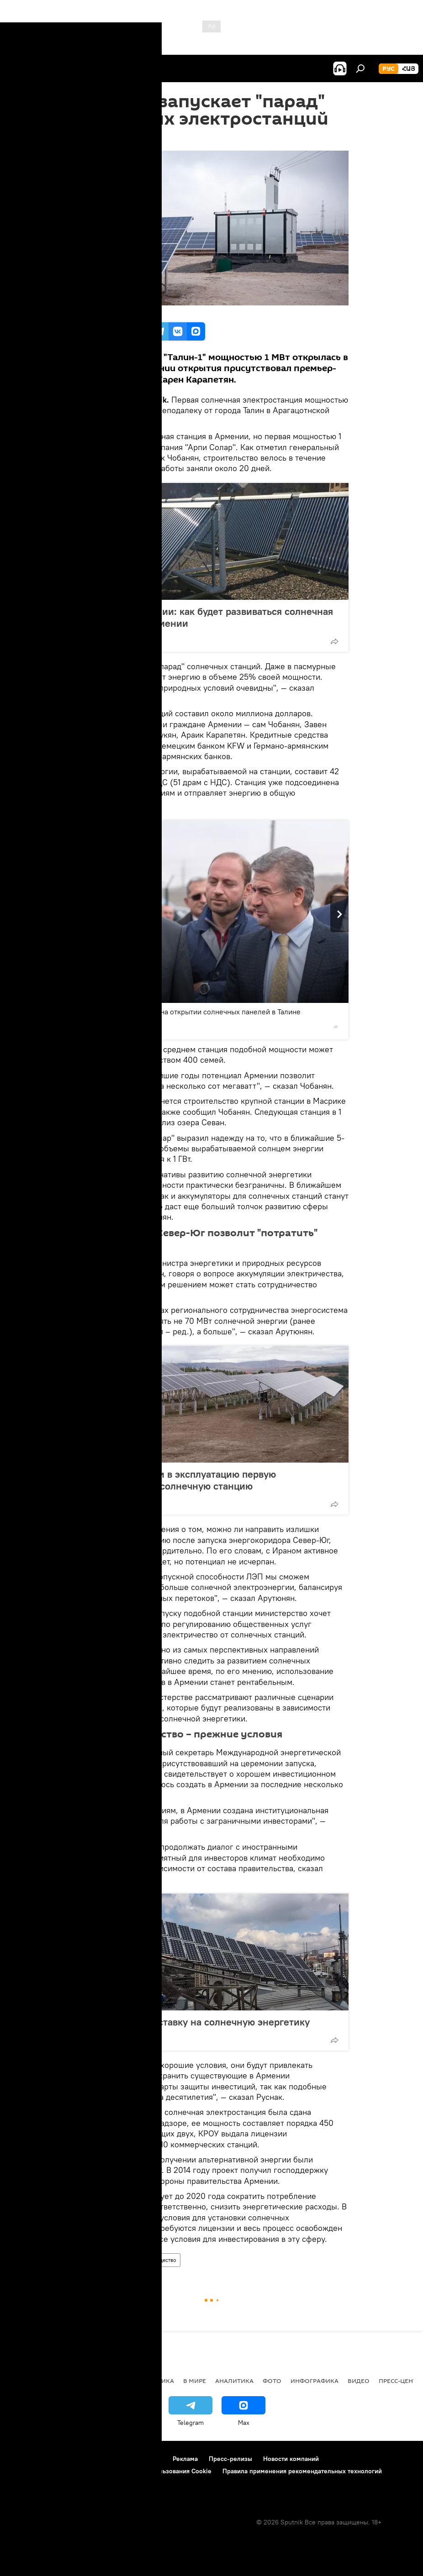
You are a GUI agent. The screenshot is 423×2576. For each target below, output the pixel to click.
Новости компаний (291, 2459)
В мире (194, 2381)
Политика (156, 2381)
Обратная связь (32, 2483)
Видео (359, 2381)
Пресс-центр (399, 2381)
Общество (163, 2259)
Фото (272, 2381)
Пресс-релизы (230, 2459)
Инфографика (314, 2381)
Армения (90, 2259)
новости (25, 2381)
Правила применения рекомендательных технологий (302, 2471)
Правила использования (87, 2459)
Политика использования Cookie (163, 2471)
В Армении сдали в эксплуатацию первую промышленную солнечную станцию (180, 1480)
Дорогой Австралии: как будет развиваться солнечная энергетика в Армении (208, 617)
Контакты (148, 2459)
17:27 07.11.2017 (96, 139)
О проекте (25, 2459)
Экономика (126, 2259)
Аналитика (234, 2381)
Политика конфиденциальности (57, 2471)
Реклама (185, 2459)
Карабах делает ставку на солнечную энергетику (197, 2022)
